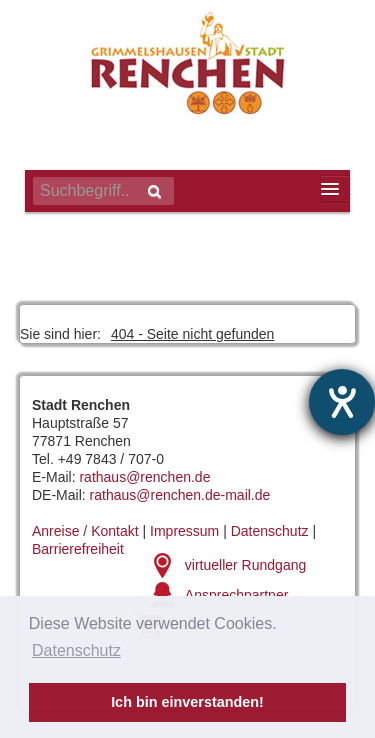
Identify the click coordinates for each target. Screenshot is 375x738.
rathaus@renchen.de (144, 477)
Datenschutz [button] (76, 650)
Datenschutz (270, 531)
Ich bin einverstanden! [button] (187, 702)
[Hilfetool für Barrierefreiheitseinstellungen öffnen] (342, 402)
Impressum (184, 531)
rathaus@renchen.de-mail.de (180, 495)
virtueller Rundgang (245, 565)
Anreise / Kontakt (85, 531)
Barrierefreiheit (78, 549)
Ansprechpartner (237, 595)
